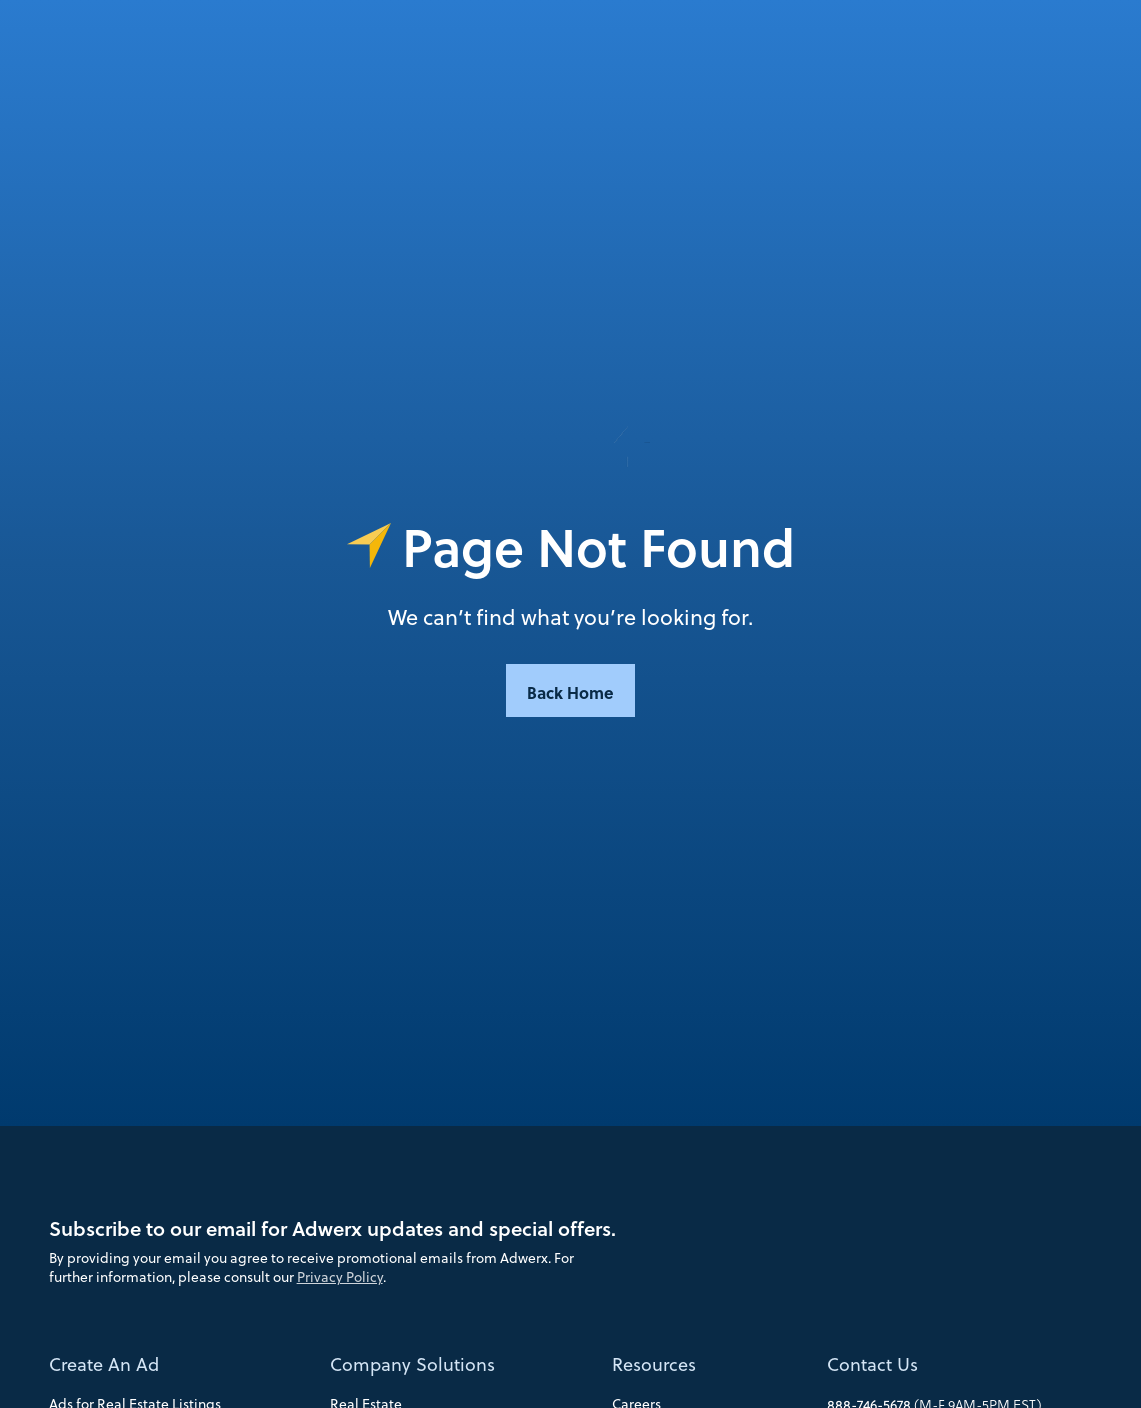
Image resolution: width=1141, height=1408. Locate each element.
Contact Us (872, 1364)
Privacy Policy (340, 1277)
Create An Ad (104, 1364)
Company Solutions (412, 1364)
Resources (654, 1364)
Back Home (570, 692)
